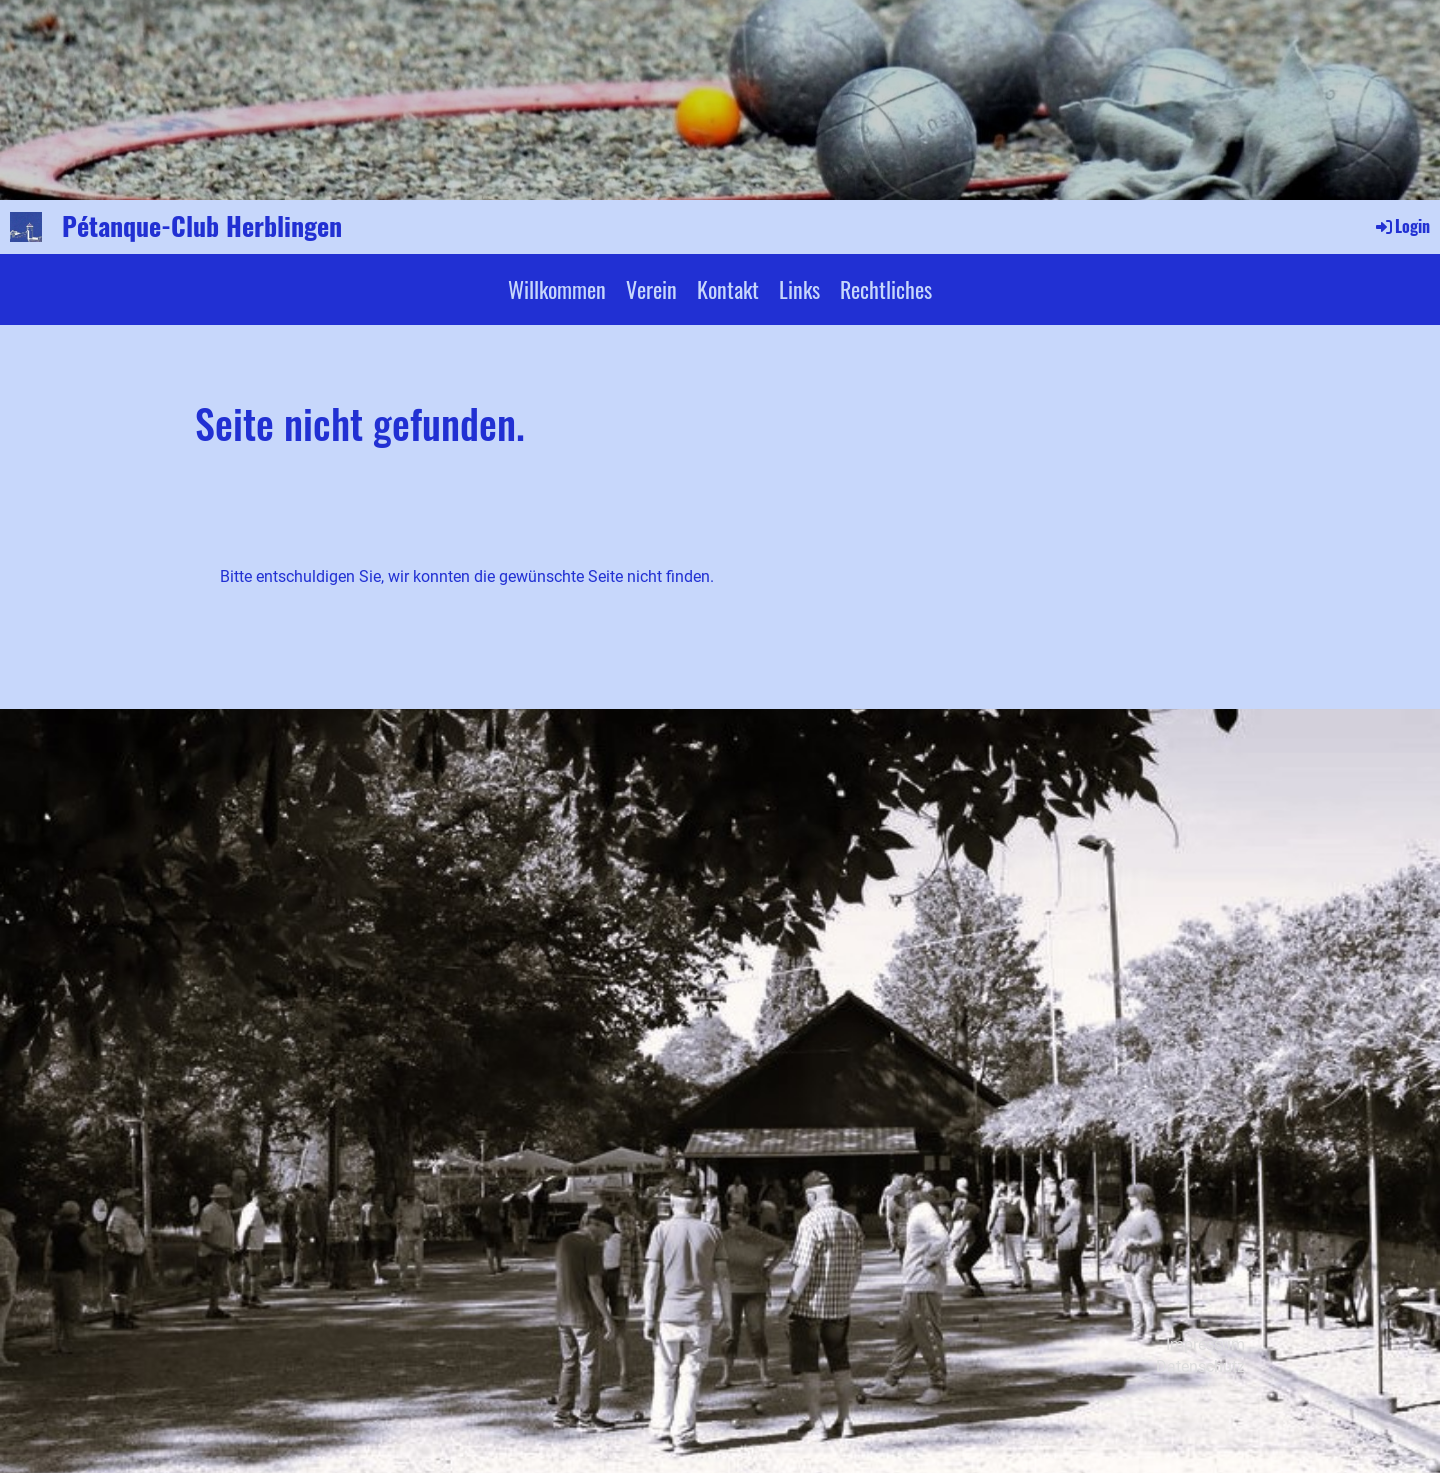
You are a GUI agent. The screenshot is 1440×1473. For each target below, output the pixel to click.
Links (799, 289)
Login (1401, 226)
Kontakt (728, 289)
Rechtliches (886, 289)
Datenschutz (1200, 1366)
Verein (651, 289)
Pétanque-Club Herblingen (202, 226)
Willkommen (557, 289)
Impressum (1205, 1344)
